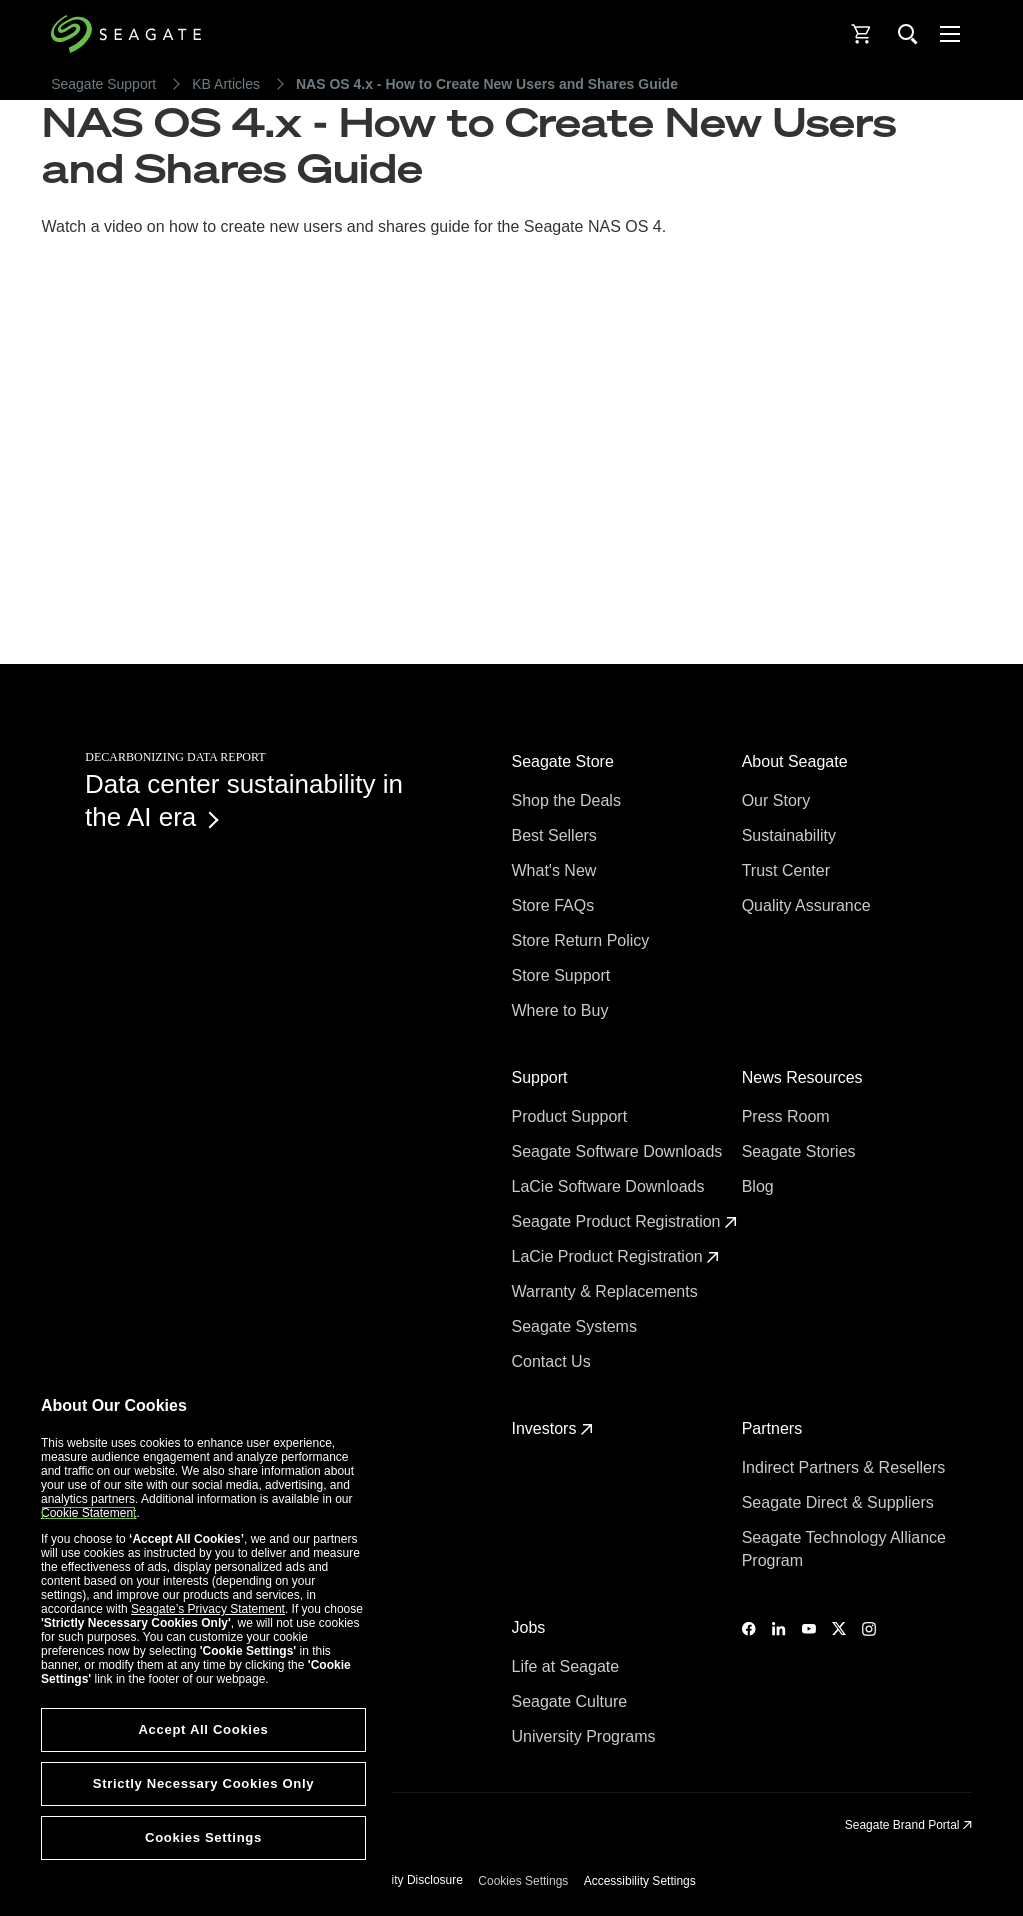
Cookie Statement (88, 1513)
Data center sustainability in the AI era (244, 800)
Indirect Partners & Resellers (846, 1467)
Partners (774, 1428)
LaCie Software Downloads (610, 1186)
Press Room (788, 1116)
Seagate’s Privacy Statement (208, 1609)
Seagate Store (565, 761)
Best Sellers (557, 835)
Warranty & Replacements (607, 1291)
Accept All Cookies (203, 1729)
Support (542, 1077)
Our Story (778, 800)
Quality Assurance (808, 905)
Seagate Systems (577, 1326)
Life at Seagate (568, 1666)
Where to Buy (562, 1010)
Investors (552, 1428)
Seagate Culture (572, 1701)
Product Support (572, 1116)
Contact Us (554, 1361)
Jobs (531, 1627)
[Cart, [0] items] (862, 34)
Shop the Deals (571, 800)
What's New (556, 870)
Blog (760, 1186)
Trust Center (788, 870)
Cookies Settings (523, 1881)
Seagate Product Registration (624, 1221)
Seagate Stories (801, 1151)
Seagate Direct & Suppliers (840, 1502)
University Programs (586, 1736)
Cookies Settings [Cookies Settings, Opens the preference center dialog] (203, 1837)
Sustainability (791, 835)
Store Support (563, 975)
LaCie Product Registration (616, 1256)
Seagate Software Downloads (619, 1151)
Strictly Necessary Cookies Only (203, 1783)
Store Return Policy (583, 940)
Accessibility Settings (640, 1881)
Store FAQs (555, 905)
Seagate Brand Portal (908, 1825)
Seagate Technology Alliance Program (844, 1549)
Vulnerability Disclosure (401, 1880)
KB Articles (226, 84)
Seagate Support (103, 84)
